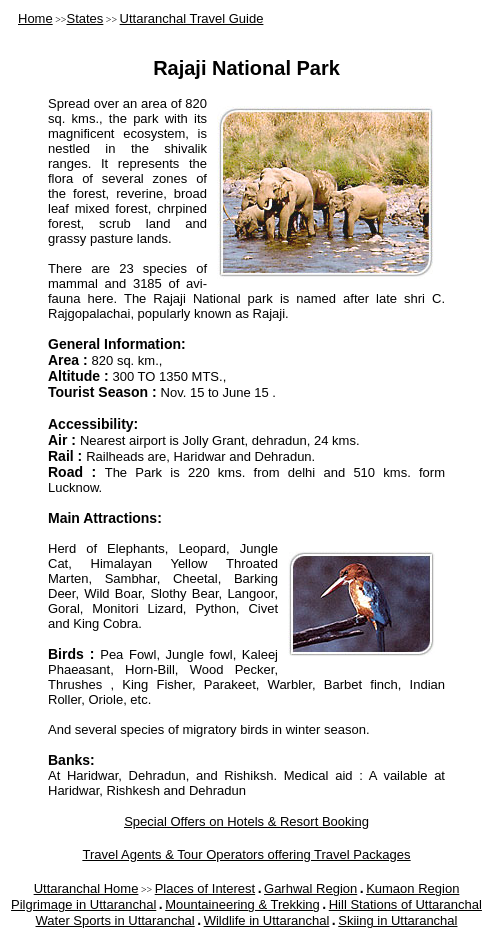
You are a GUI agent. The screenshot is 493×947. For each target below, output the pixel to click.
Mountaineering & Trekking (242, 904)
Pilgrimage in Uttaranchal (83, 904)
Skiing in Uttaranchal (397, 920)
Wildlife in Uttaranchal (267, 920)
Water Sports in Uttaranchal (115, 920)
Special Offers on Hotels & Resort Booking (246, 821)
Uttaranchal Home (86, 888)
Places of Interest (205, 888)
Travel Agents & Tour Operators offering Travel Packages (247, 854)
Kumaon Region (412, 888)
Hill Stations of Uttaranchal (405, 904)
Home (35, 18)
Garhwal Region (310, 888)
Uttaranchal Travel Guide (192, 18)
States (84, 18)
